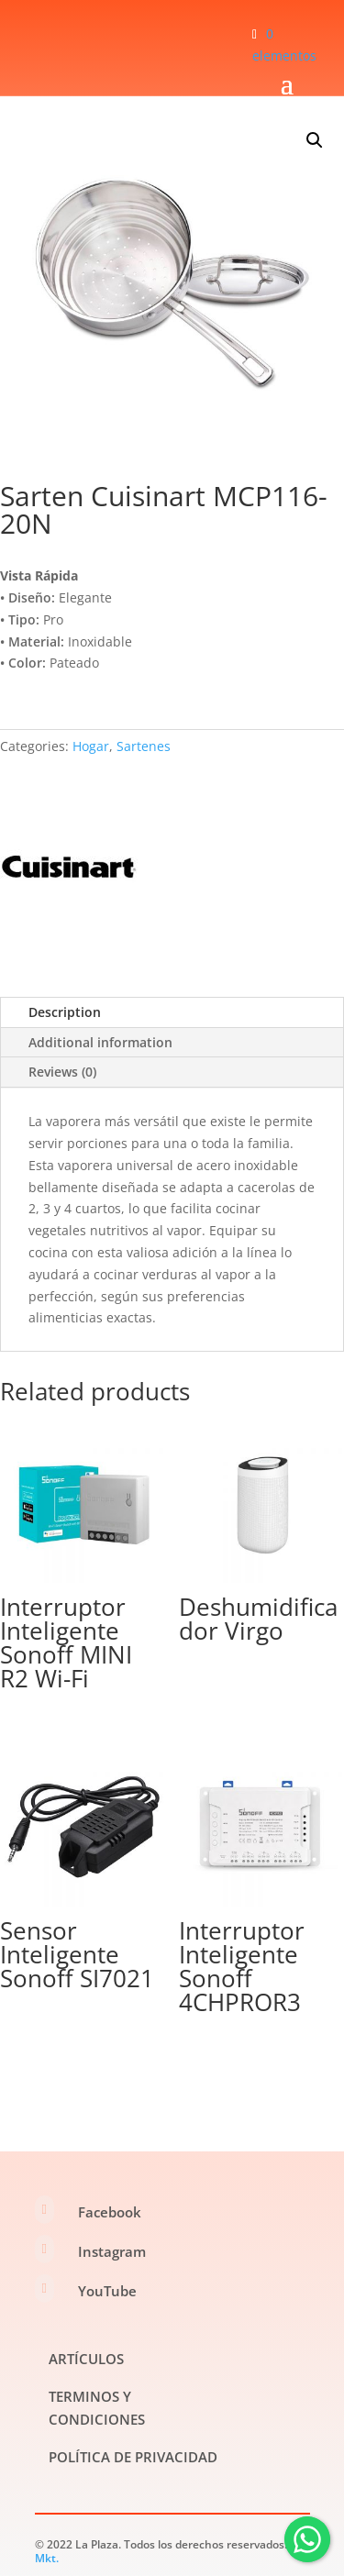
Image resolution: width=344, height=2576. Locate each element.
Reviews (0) (62, 1071)
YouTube (107, 2291)
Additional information (100, 1042)
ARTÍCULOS (86, 2358)
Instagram (112, 2251)
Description (64, 1012)
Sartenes (144, 746)
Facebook (109, 2212)
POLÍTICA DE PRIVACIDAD (133, 2457)
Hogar (90, 746)
